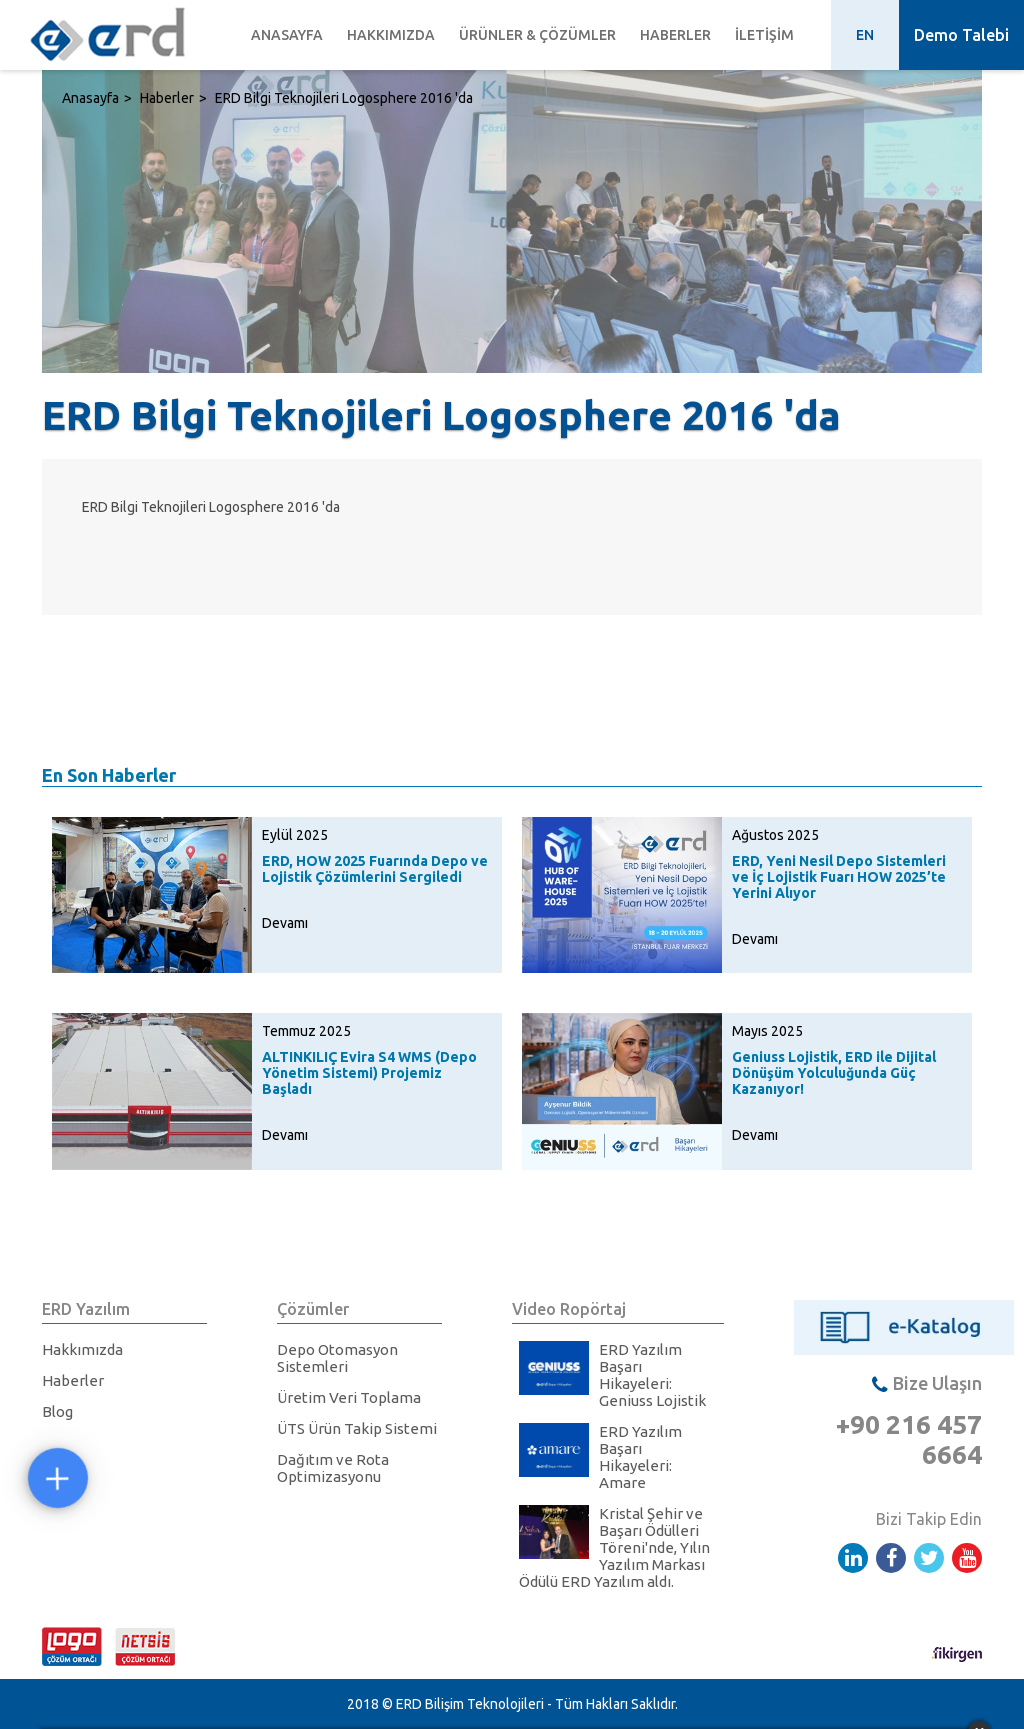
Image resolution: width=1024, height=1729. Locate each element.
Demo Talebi (961, 35)
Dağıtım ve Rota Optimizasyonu (333, 1468)
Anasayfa (287, 35)
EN (865, 35)
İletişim (764, 35)
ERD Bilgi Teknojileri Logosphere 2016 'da (344, 98)
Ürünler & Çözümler (537, 35)
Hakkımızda (391, 35)
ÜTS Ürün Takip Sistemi (357, 1428)
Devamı (285, 923)
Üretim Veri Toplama (349, 1397)
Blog (57, 1411)
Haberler (675, 35)
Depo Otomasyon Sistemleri (337, 1358)
